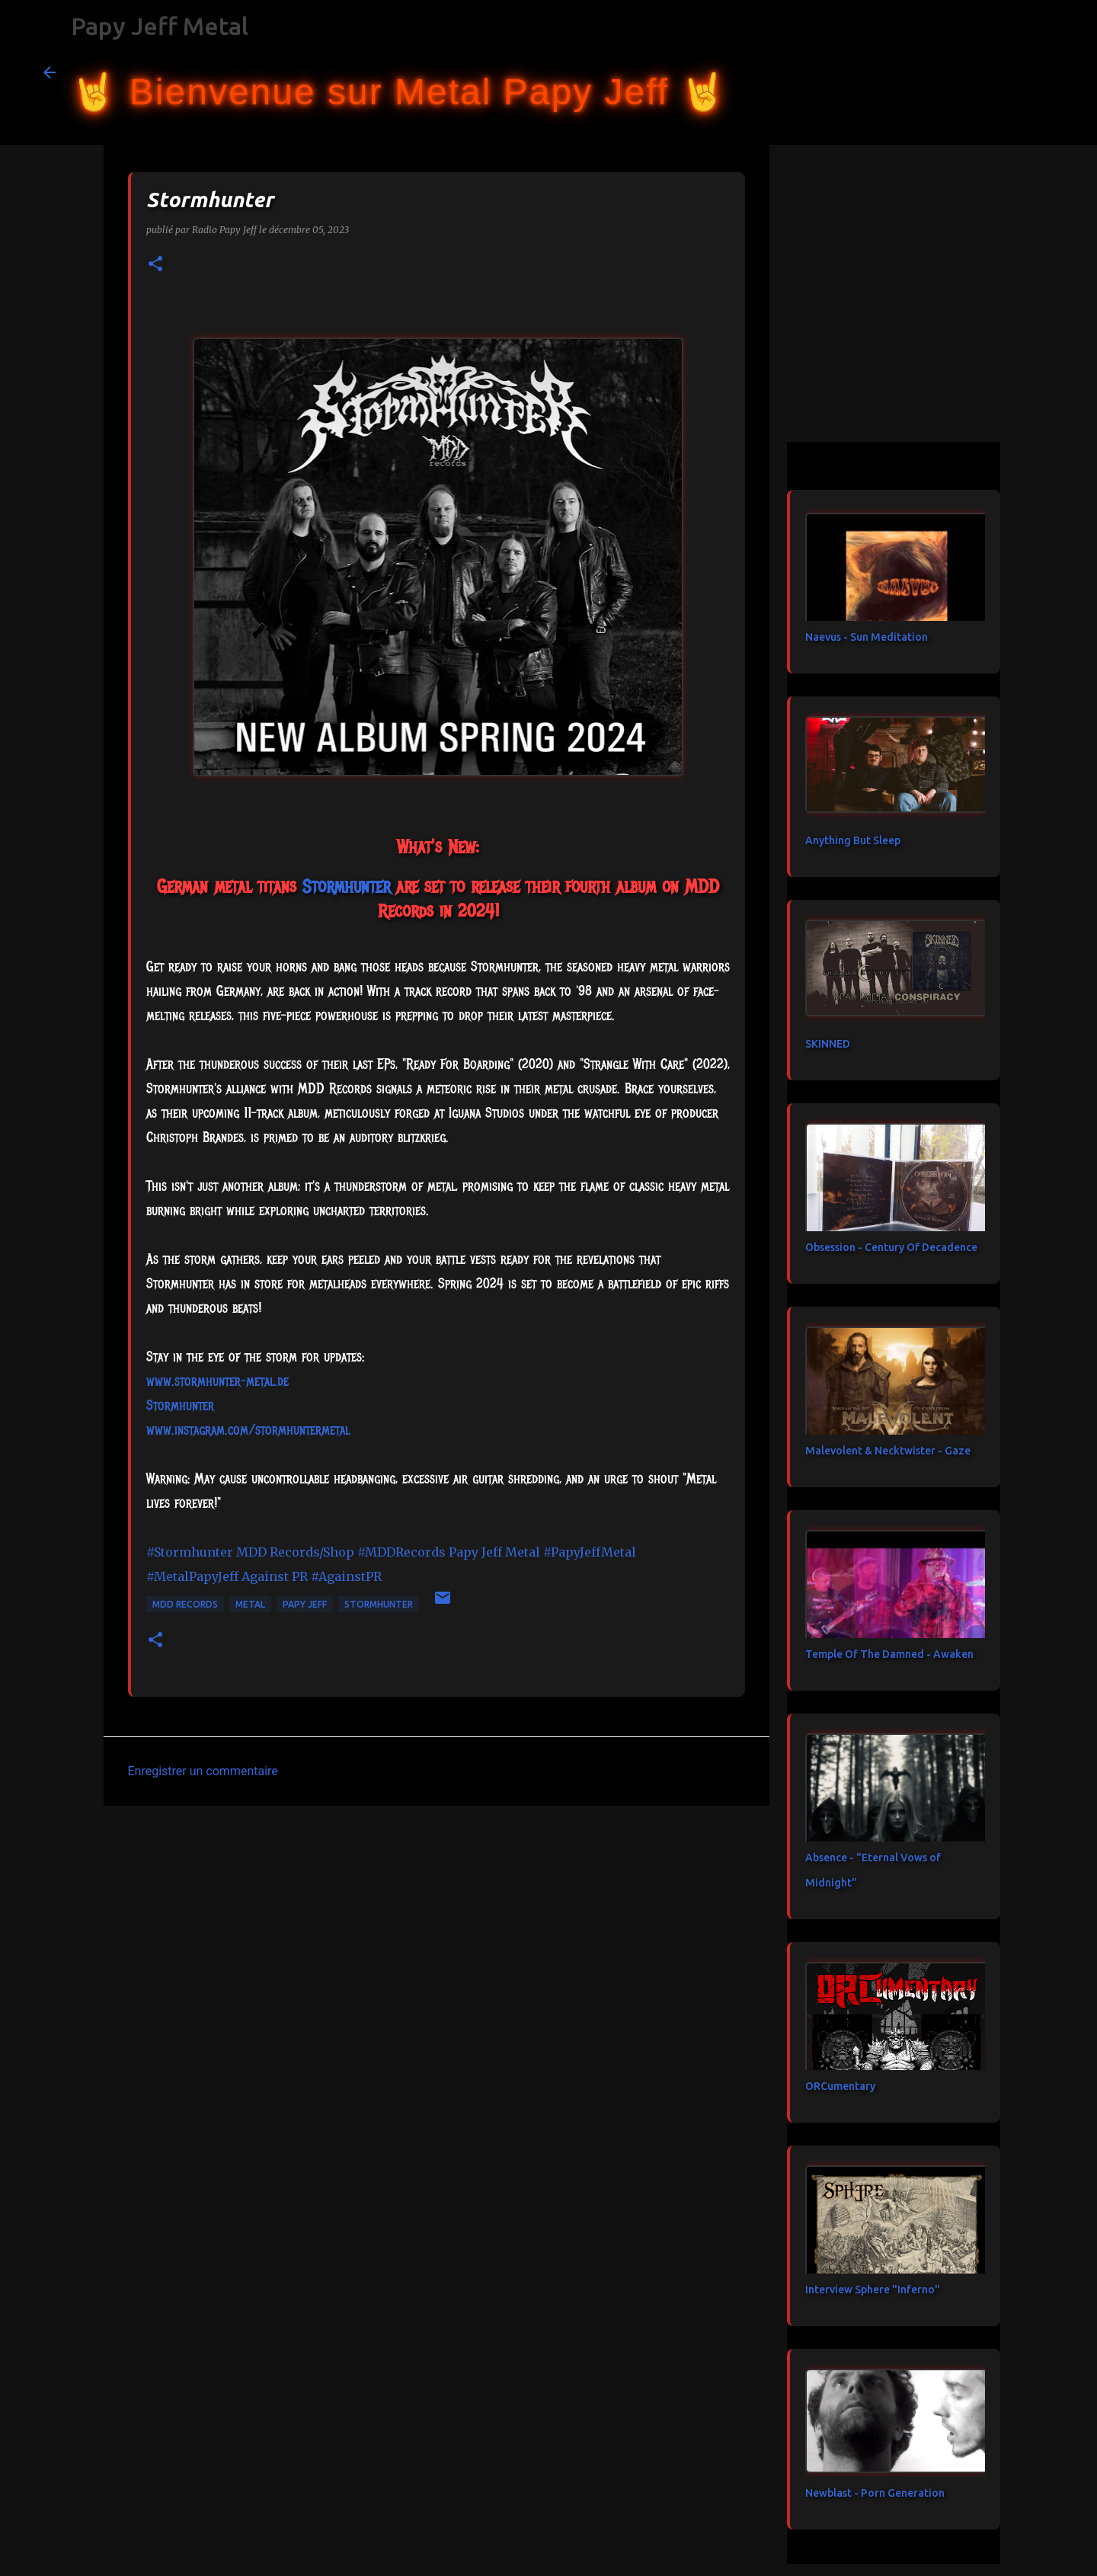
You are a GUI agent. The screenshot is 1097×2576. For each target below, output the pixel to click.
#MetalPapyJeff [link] (192, 1576)
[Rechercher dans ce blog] (977, 72)
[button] (155, 264)
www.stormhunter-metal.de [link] (217, 1381)
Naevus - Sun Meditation (866, 637)
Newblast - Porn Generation (875, 2493)
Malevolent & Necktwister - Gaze (888, 1451)
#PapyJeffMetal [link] (589, 1552)
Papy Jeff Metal (159, 26)
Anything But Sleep (852, 840)
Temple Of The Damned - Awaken (889, 1654)
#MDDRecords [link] (401, 1552)
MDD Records (185, 1604)
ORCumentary (840, 2086)
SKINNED (827, 1044)
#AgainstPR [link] (346, 1576)
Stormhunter (378, 1604)
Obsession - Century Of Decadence (891, 1247)
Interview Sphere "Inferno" (872, 2289)
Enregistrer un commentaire (203, 1771)
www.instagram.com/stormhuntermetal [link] (248, 1430)
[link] (346, 886)
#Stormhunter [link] (189, 1552)
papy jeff (305, 1604)
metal (250, 1604)
